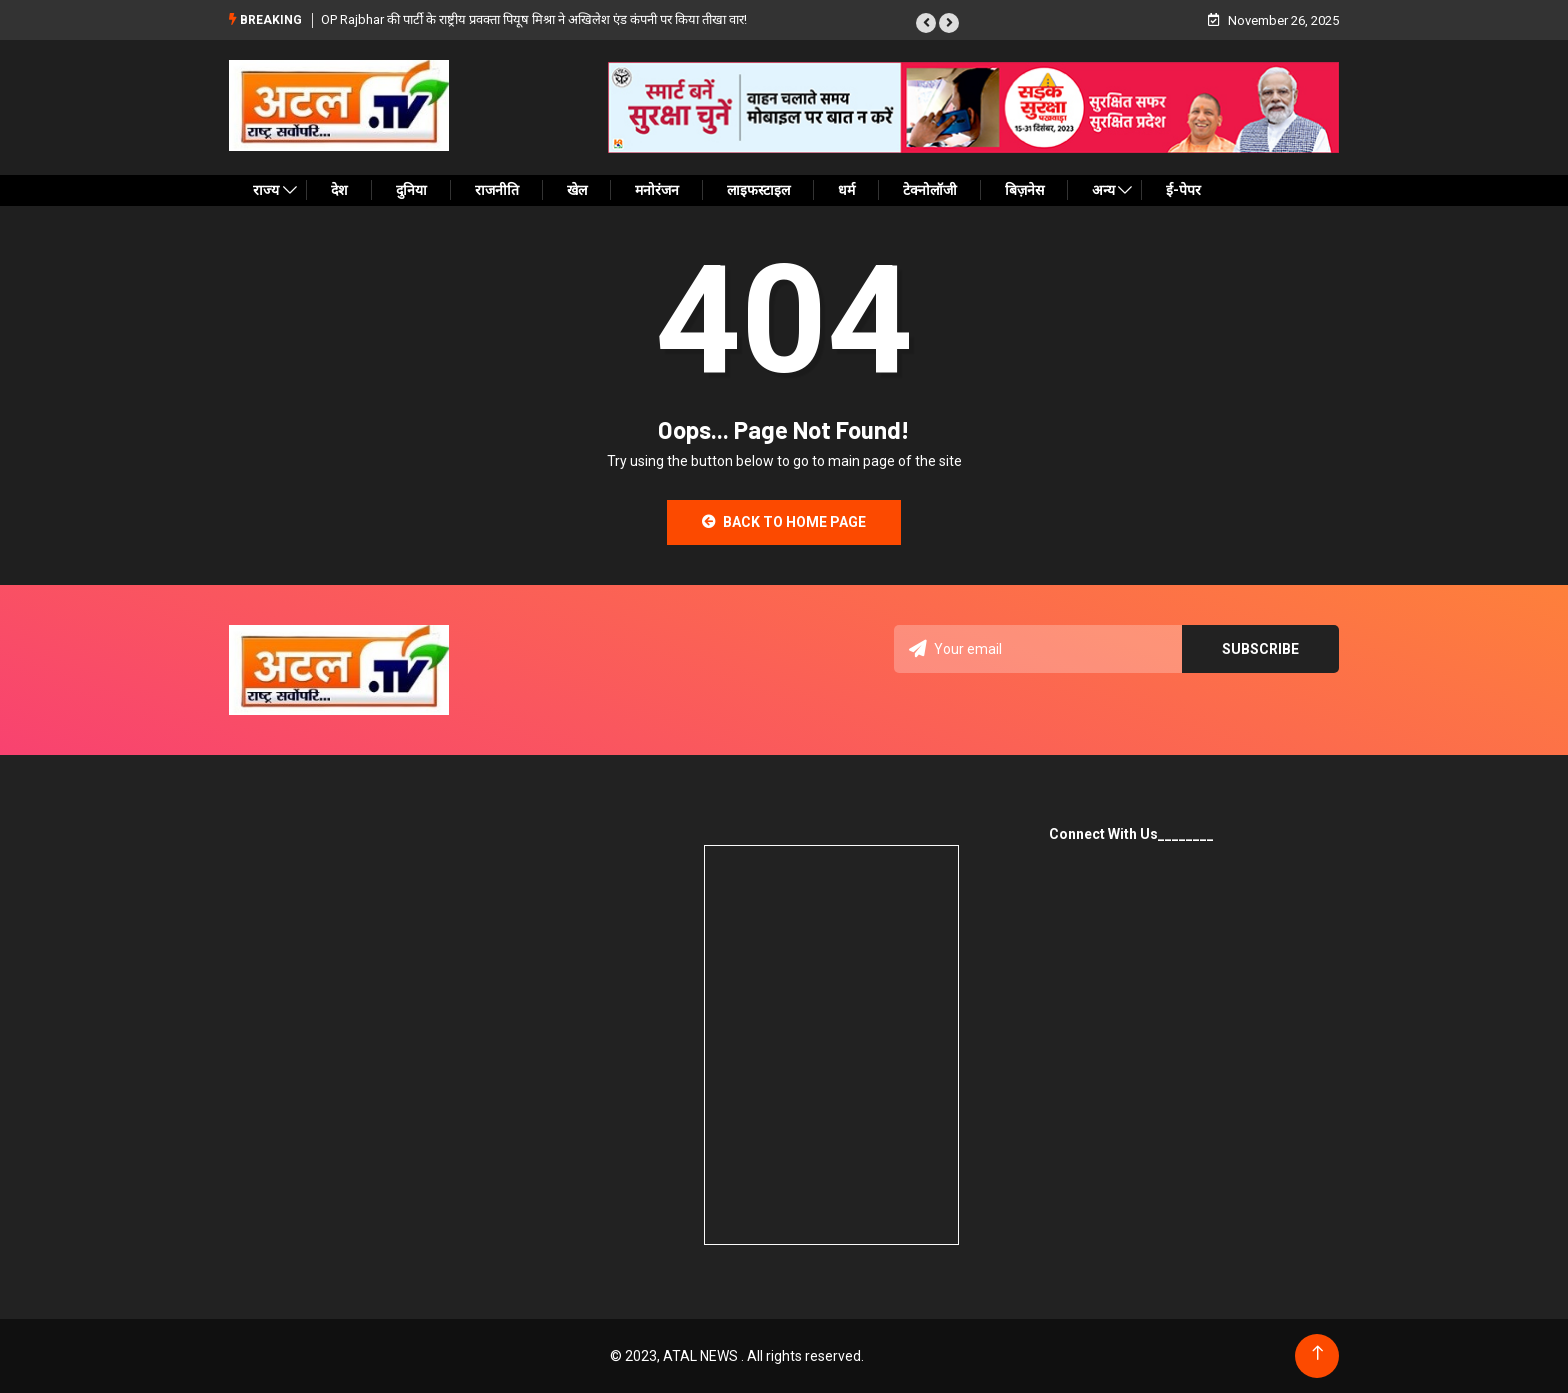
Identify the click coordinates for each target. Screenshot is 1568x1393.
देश (339, 190)
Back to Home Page (784, 522)
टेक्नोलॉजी (930, 190)
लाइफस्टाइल (758, 190)
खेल (577, 190)
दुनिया (411, 190)
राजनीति (497, 190)
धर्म (846, 190)
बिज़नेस (1024, 190)
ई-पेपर (1183, 190)
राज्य (266, 190)
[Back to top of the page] (1317, 1353)
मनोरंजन (657, 190)
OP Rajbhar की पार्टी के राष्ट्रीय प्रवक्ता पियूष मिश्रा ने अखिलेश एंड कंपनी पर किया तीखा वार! (534, 19)
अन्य (1103, 190)
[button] (926, 23)
